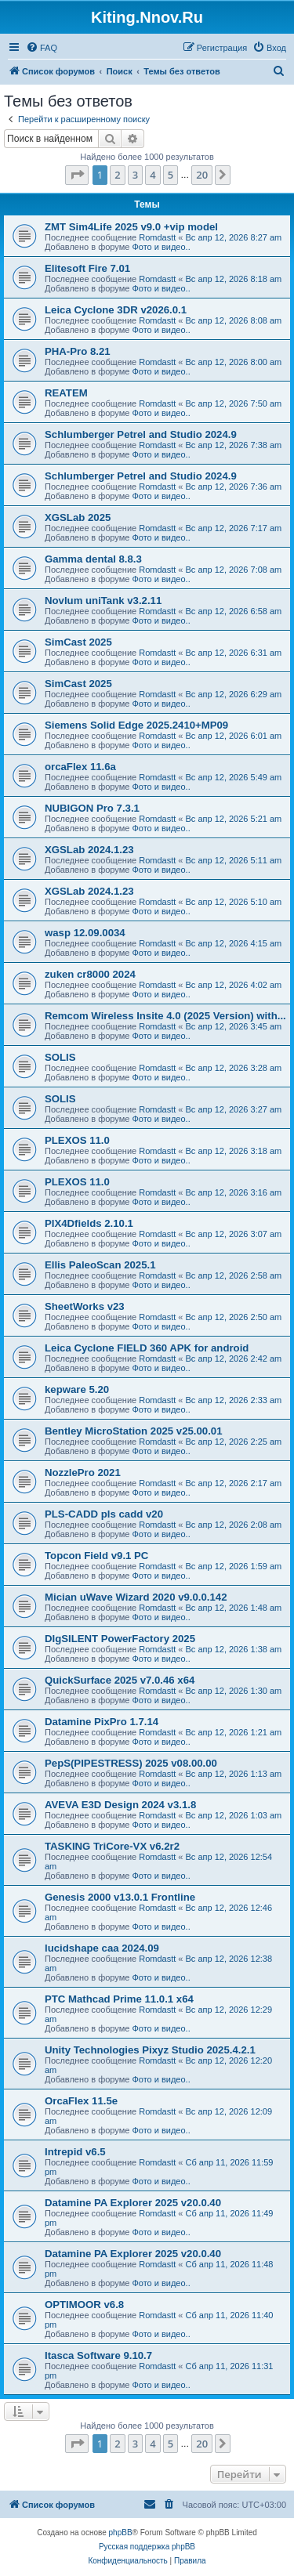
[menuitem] (41, 47)
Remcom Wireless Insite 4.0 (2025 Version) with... (165, 1016)
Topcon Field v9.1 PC (96, 1555)
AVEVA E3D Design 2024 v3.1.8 (120, 1805)
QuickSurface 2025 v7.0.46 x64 (119, 1680)
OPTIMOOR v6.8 (84, 2304)
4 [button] (152, 175)
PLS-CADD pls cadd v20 (104, 1514)
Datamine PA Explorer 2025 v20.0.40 (133, 2203)
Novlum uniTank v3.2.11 (103, 600)
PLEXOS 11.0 (77, 1140)
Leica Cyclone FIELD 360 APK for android (147, 1348)
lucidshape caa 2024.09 (102, 1948)
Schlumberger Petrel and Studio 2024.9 (141, 434)
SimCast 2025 (78, 642)
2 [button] (117, 175)
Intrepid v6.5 (75, 2152)
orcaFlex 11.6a (80, 766)
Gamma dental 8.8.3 (93, 559)
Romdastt (157, 237)
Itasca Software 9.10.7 (98, 2355)
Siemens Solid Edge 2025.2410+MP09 (136, 725)
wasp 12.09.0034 (85, 933)
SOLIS (60, 1057)
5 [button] (170, 175)
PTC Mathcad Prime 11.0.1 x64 (119, 1999)
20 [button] (202, 175)
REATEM (66, 393)
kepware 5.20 (77, 1389)
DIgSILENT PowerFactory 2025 (120, 1638)
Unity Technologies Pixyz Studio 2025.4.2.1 (150, 2050)
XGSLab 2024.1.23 (89, 850)
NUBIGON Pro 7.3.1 (92, 808)
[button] (77, 174)
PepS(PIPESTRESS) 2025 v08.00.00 (131, 1763)
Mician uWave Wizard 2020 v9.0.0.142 (136, 1597)
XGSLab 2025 (78, 517)
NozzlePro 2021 (83, 1472)
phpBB (120, 2532)
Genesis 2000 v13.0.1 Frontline (120, 1897)
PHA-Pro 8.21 (78, 351)
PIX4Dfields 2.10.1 (89, 1223)
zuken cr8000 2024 (90, 974)
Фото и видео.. (161, 246)
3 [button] (135, 175)
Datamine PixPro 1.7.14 (101, 1722)
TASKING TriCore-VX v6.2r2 (112, 1846)
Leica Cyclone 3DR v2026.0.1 (116, 310)
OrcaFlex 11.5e (81, 2101)
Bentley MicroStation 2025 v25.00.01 (134, 1431)
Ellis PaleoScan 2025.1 (100, 1265)
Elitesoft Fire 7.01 (87, 268)
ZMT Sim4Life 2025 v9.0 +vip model (131, 227)
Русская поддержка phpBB (147, 2546)
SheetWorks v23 (85, 1306)
